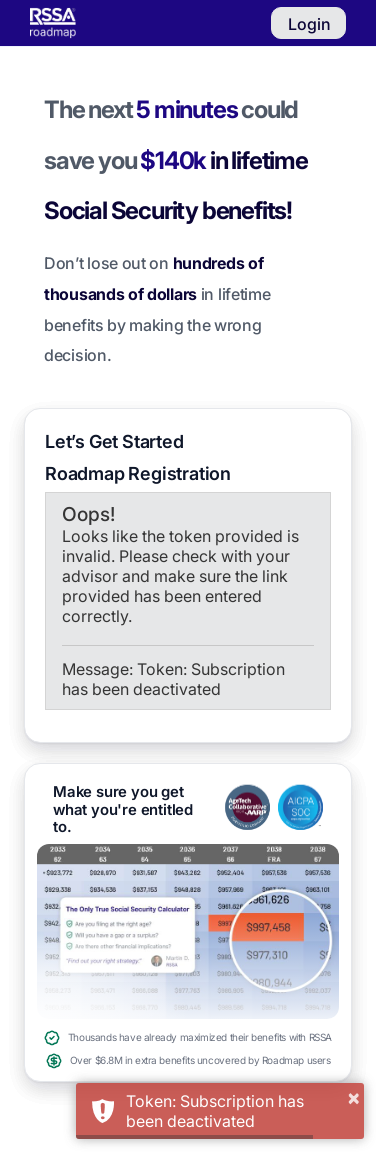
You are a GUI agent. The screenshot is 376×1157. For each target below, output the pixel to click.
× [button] (353, 1097)
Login (309, 24)
